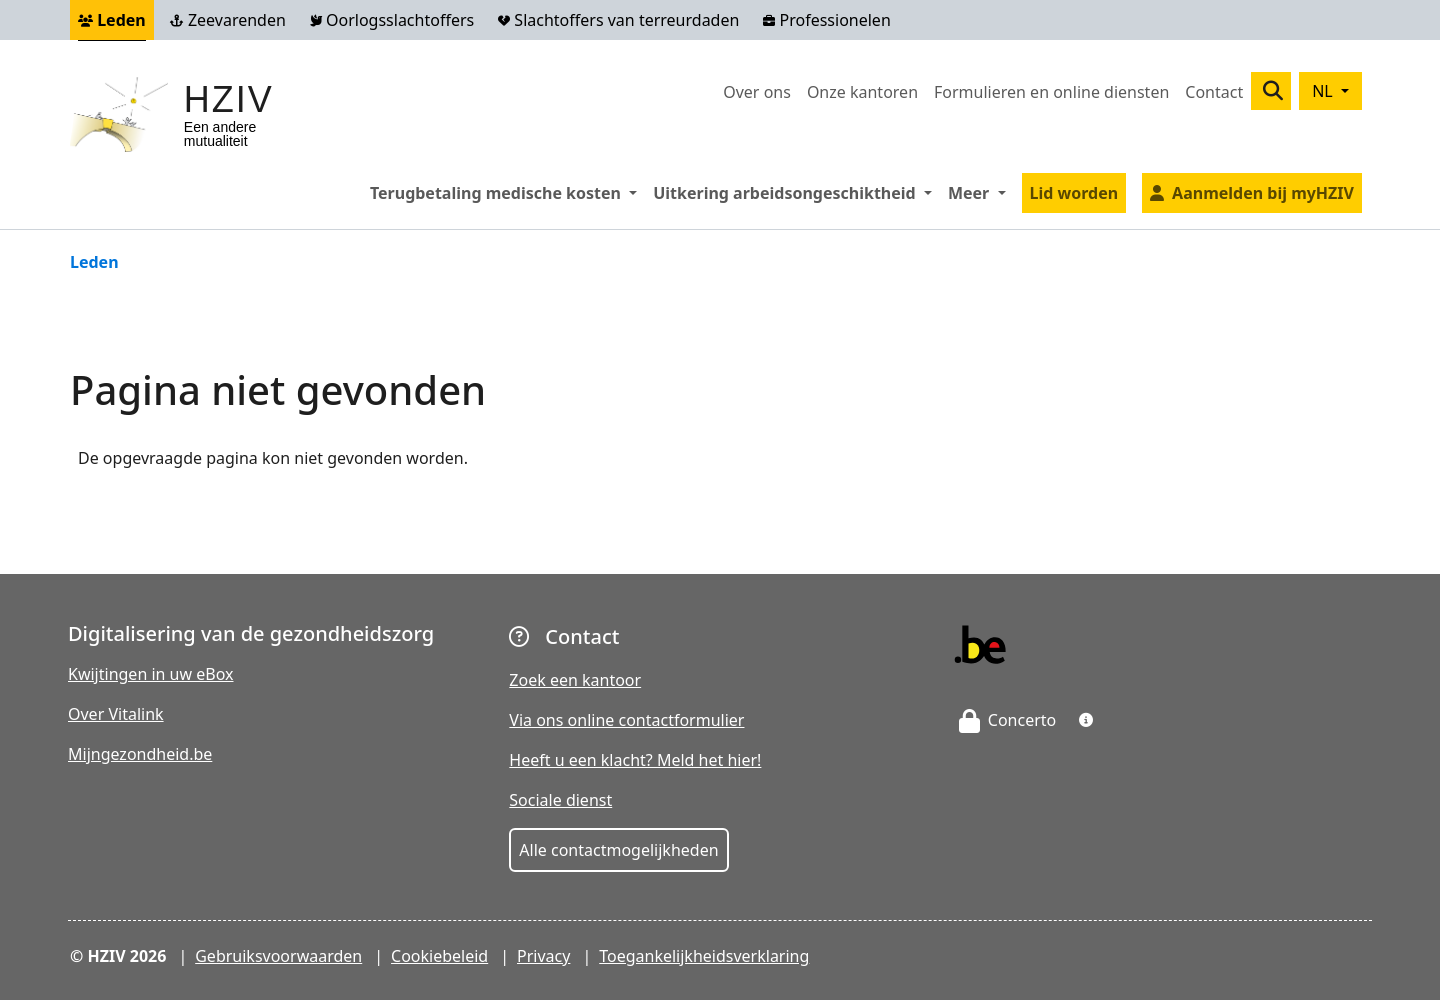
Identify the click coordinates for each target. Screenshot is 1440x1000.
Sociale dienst (560, 800)
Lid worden (1074, 193)
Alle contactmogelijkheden (618, 850)
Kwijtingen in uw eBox (151, 674)
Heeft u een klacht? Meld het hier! (635, 760)
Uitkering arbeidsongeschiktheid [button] (796, 192)
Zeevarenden (228, 20)
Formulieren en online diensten (1051, 92)
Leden (112, 20)
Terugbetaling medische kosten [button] (507, 192)
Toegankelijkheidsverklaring (704, 956)
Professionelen (826, 20)
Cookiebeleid (439, 956)
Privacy (543, 956)
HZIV (229, 99)
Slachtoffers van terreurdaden (618, 20)
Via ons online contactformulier (626, 720)
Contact (1214, 92)
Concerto (1008, 720)
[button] (1086, 720)
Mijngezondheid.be (140, 754)
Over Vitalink (116, 714)
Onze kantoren (862, 92)
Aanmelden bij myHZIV (1263, 193)
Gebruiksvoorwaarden (278, 956)
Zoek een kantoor (575, 680)
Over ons (757, 92)
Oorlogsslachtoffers (392, 20)
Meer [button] (981, 192)
